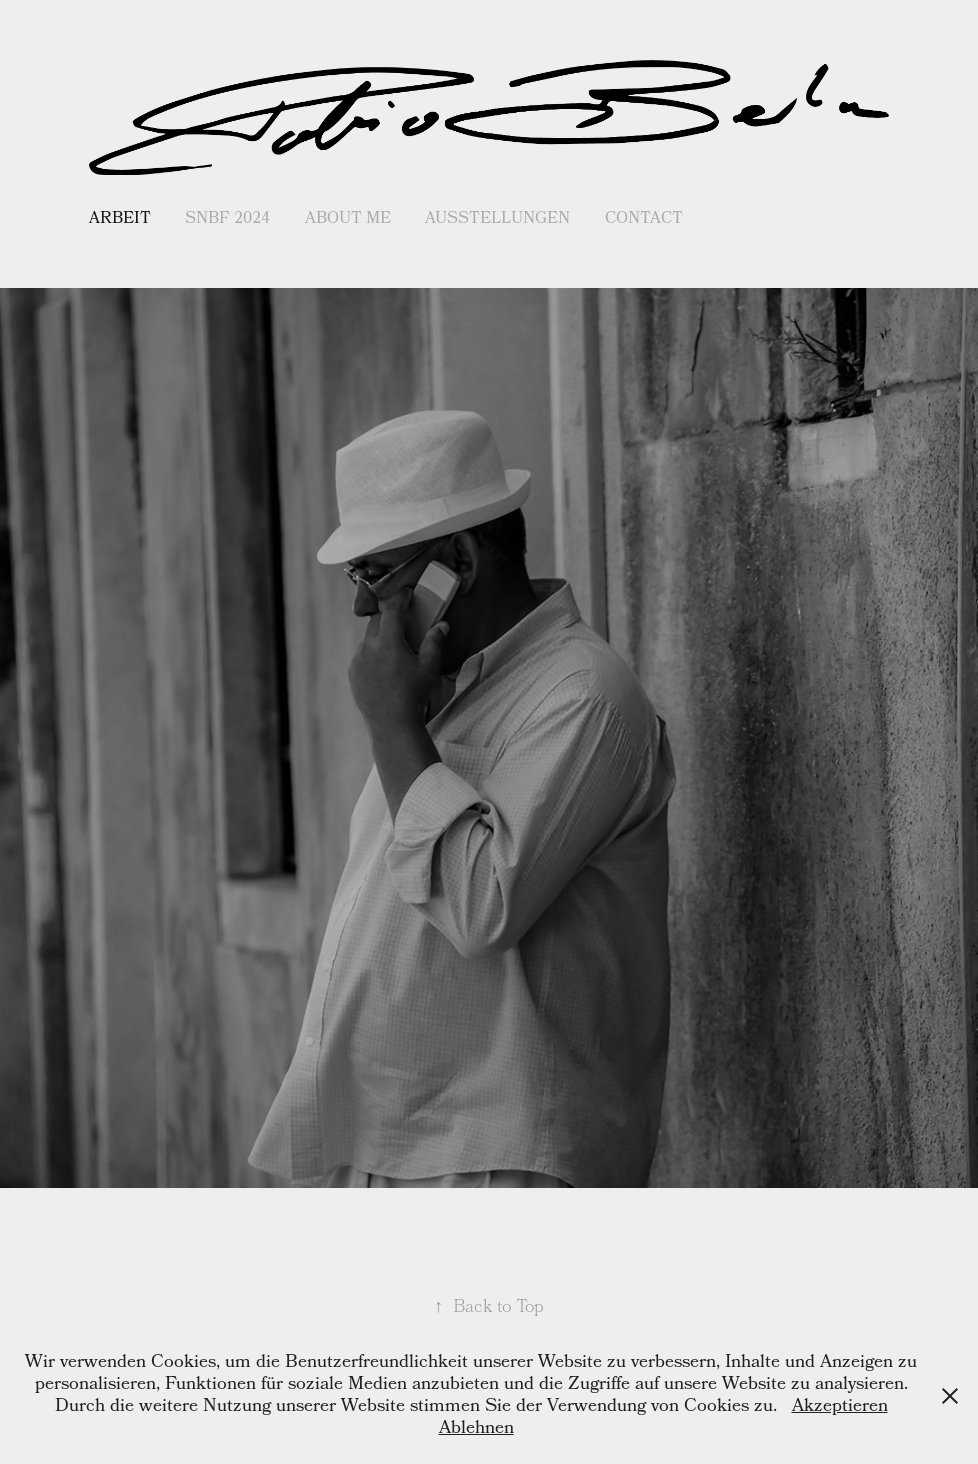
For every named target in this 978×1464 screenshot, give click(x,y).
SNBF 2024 (227, 220)
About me (348, 220)
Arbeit (120, 220)
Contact (644, 220)
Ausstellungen (497, 220)
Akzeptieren (840, 1407)
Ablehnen (476, 1429)
